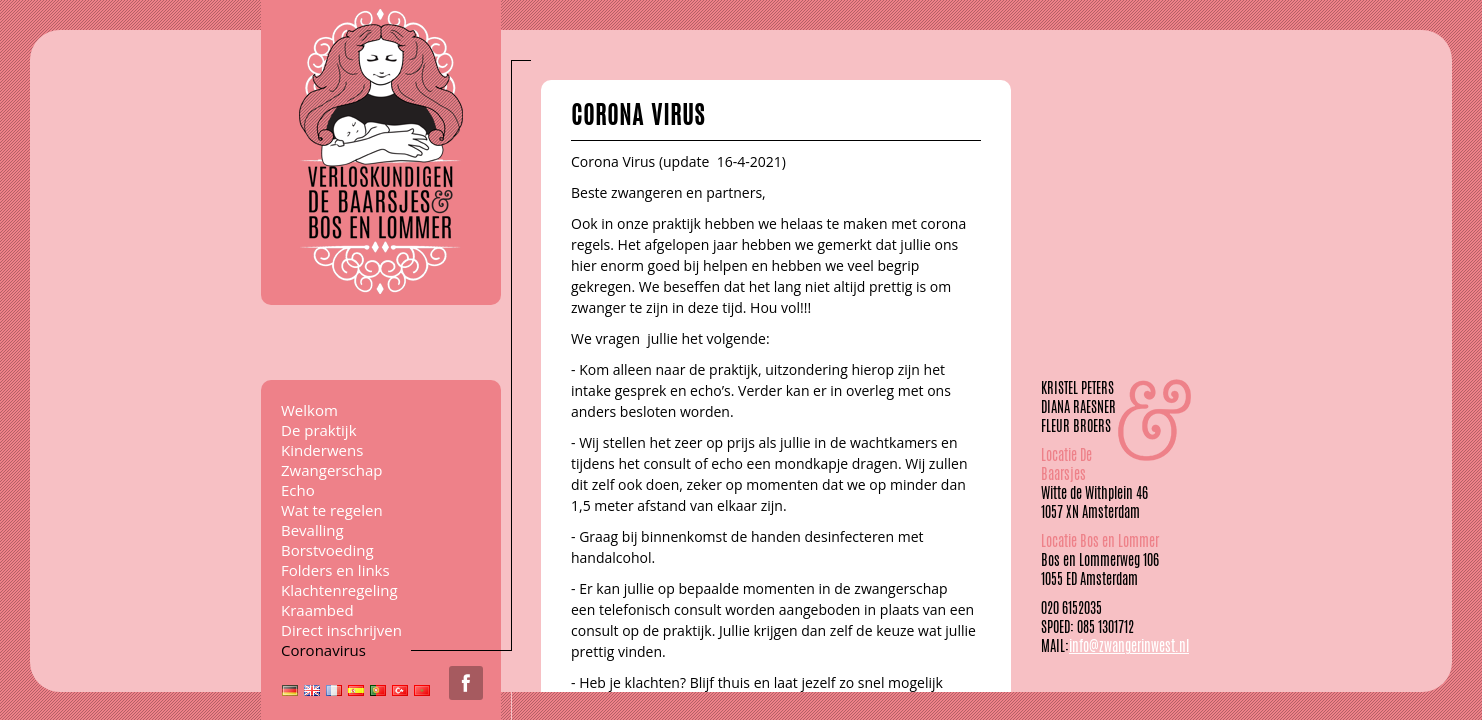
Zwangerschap (331, 470)
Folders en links (335, 570)
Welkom (309, 410)
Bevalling (312, 530)
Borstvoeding (327, 550)
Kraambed (317, 610)
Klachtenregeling (339, 590)
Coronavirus (323, 650)
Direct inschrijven (341, 630)
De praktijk (319, 430)
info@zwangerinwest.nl (1129, 646)
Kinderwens (322, 450)
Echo (298, 490)
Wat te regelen (332, 510)
